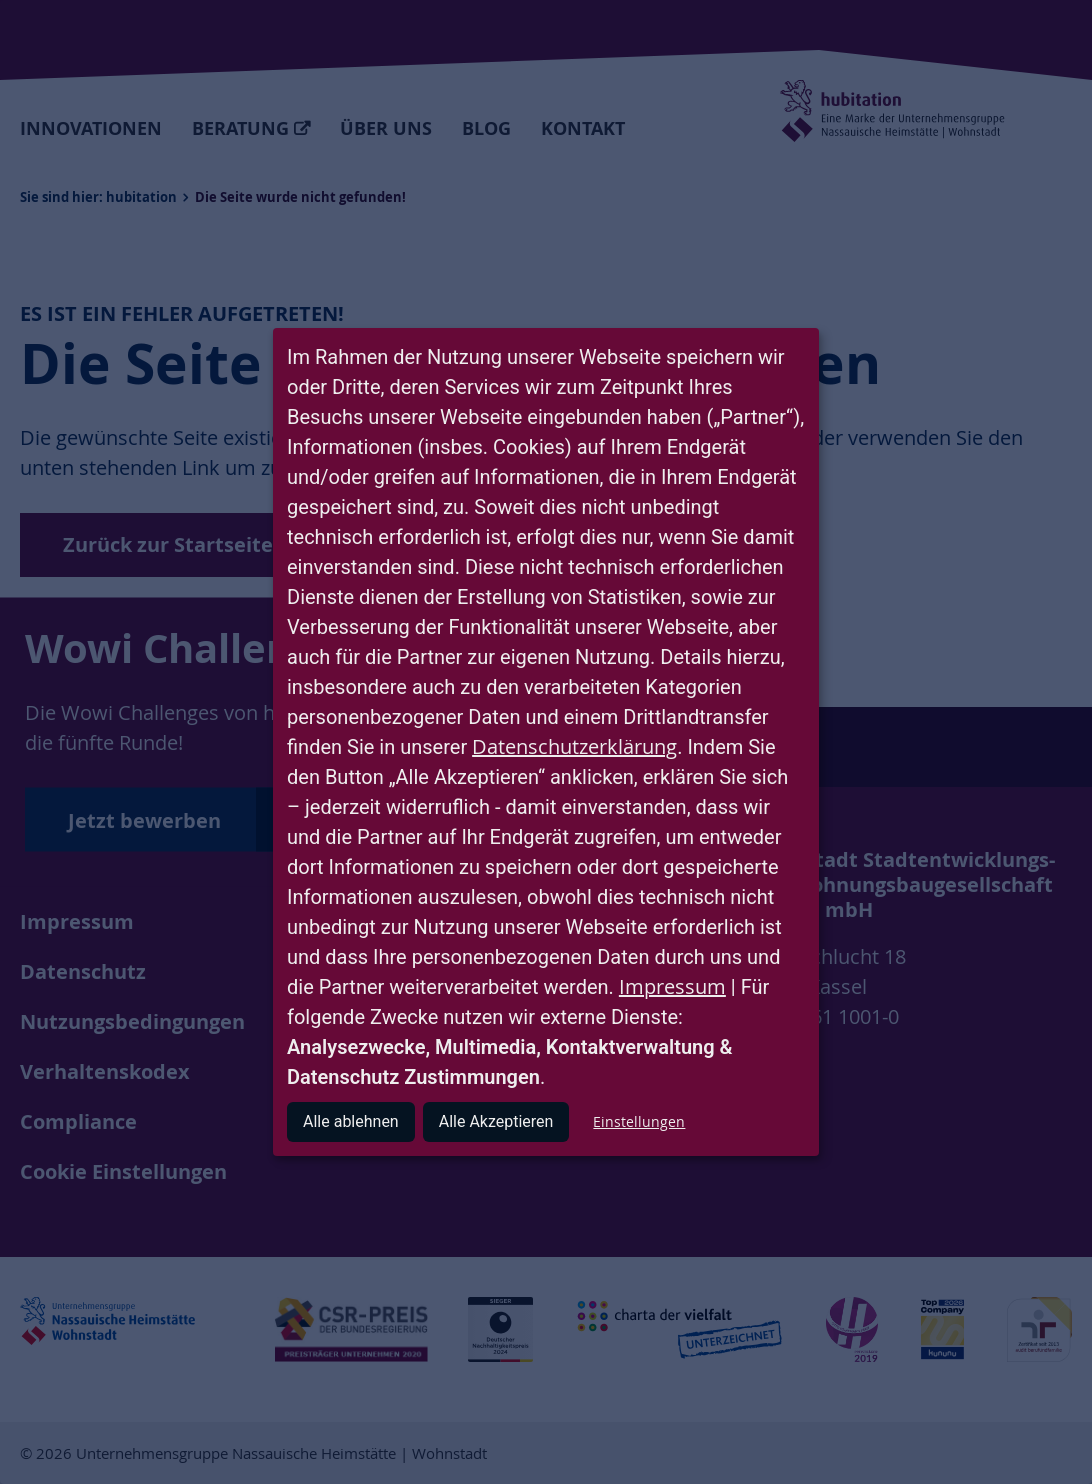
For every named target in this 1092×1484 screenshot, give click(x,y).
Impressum (672, 986)
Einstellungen (639, 1121)
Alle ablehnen (351, 1121)
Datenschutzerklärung (574, 746)
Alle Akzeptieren (496, 1121)
